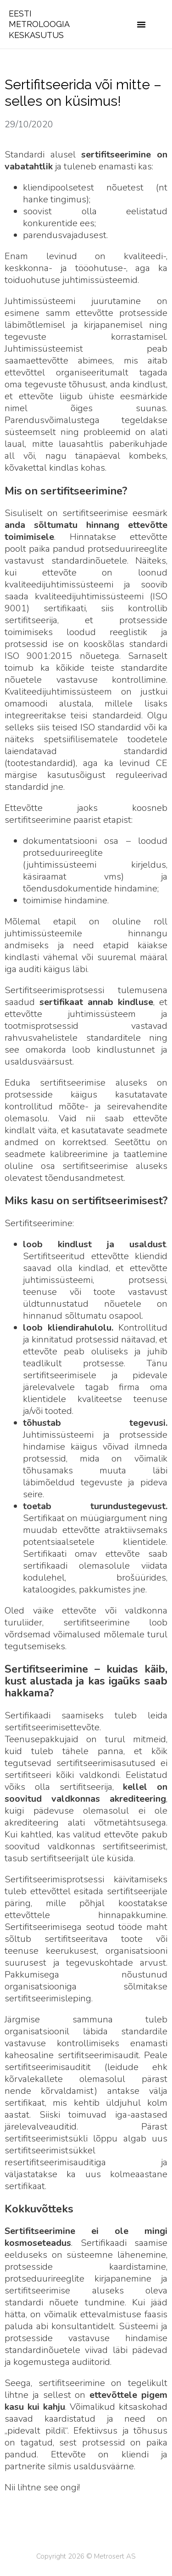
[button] (141, 24)
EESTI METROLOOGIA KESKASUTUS (39, 24)
